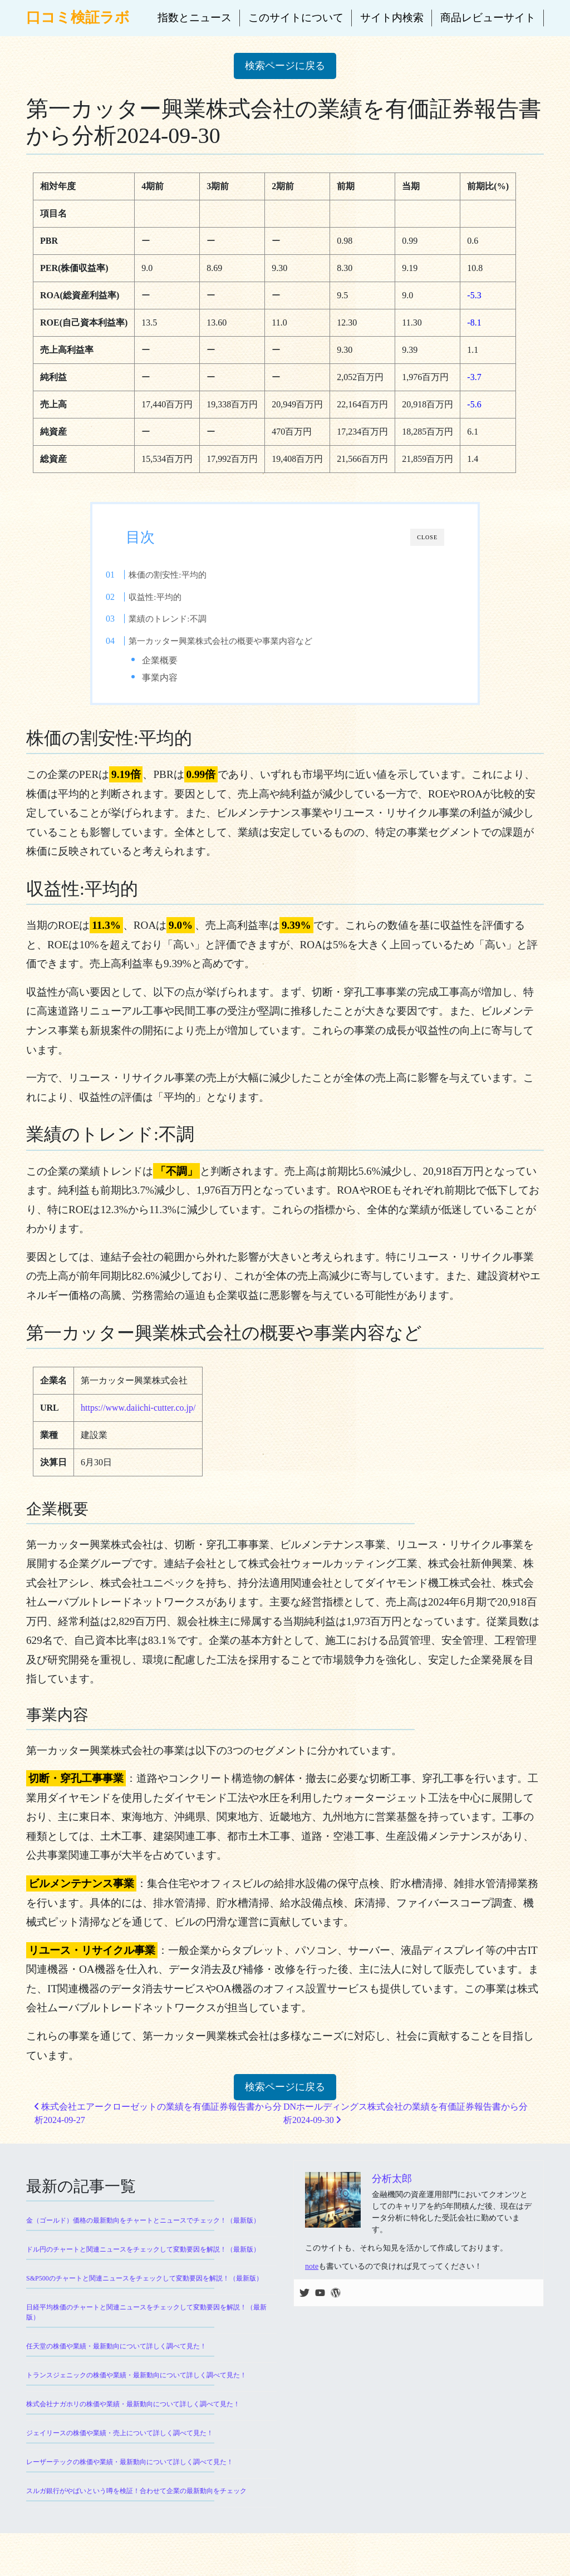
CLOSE (427, 537)
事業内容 (181, 677)
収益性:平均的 (177, 597)
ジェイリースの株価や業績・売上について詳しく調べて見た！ (119, 2442)
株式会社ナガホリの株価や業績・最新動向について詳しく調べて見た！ (133, 2413)
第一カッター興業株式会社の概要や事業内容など (243, 641)
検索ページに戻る (285, 65)
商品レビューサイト (487, 17)
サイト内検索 (392, 17)
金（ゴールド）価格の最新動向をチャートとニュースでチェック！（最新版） (143, 2230)
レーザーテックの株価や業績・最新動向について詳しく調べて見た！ (129, 2471)
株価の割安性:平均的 (190, 574)
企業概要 (181, 660)
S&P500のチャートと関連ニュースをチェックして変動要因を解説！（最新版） (144, 2288)
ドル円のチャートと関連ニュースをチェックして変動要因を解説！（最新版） (143, 2259)
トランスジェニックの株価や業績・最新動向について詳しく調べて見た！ (136, 2384)
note (311, 2276)
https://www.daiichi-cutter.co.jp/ (138, 1417)
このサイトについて (295, 17)
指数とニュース (195, 17)
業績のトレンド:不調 (190, 618)
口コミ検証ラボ (78, 17)
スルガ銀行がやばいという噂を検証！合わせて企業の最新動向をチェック (136, 2500)
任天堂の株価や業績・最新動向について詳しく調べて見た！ (116, 2356)
